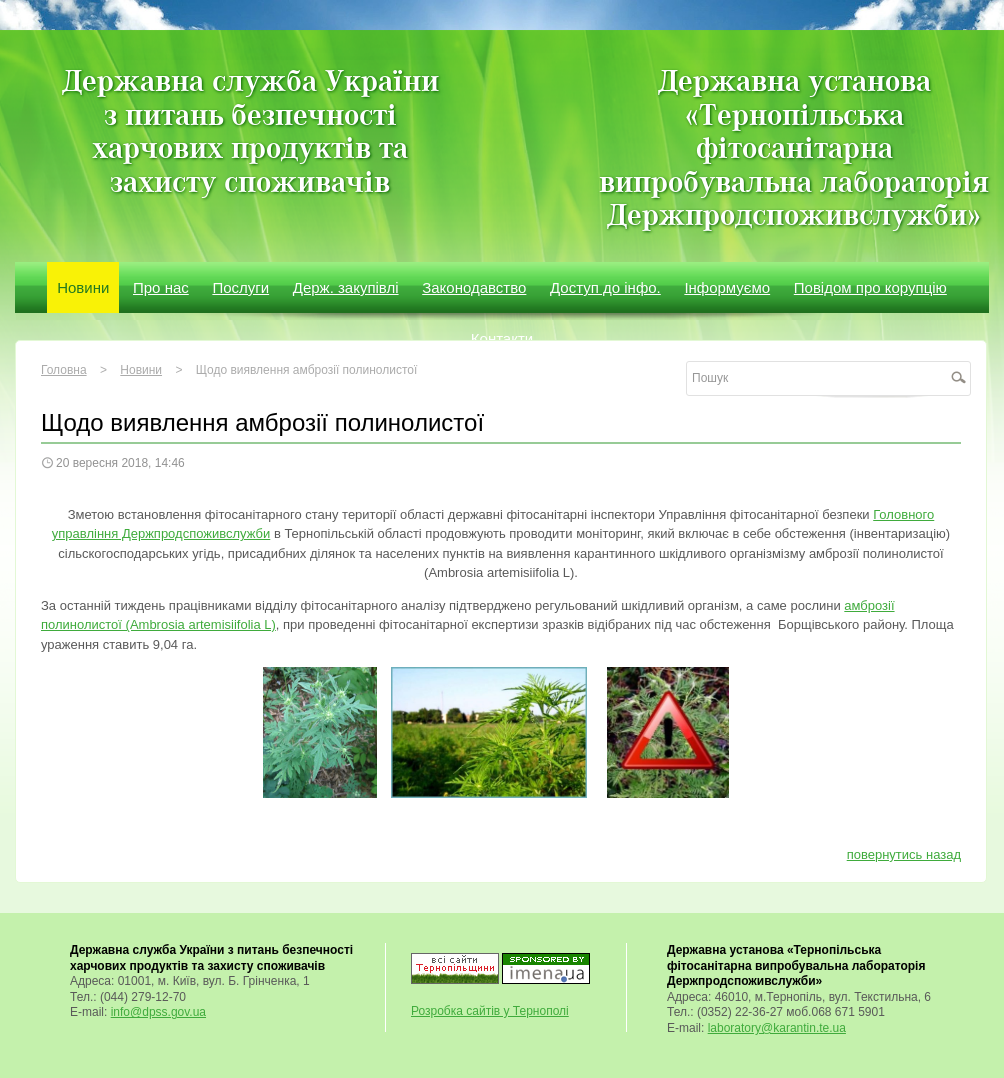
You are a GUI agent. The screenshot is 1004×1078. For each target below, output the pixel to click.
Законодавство (474, 287)
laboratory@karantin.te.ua (777, 1028)
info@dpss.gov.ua (158, 1012)
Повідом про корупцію (870, 287)
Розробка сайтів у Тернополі (490, 1011)
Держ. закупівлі (346, 287)
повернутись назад (904, 854)
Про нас (161, 287)
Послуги (240, 287)
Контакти (502, 338)
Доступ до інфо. (605, 287)
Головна (64, 370)
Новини (83, 287)
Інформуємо (727, 287)
